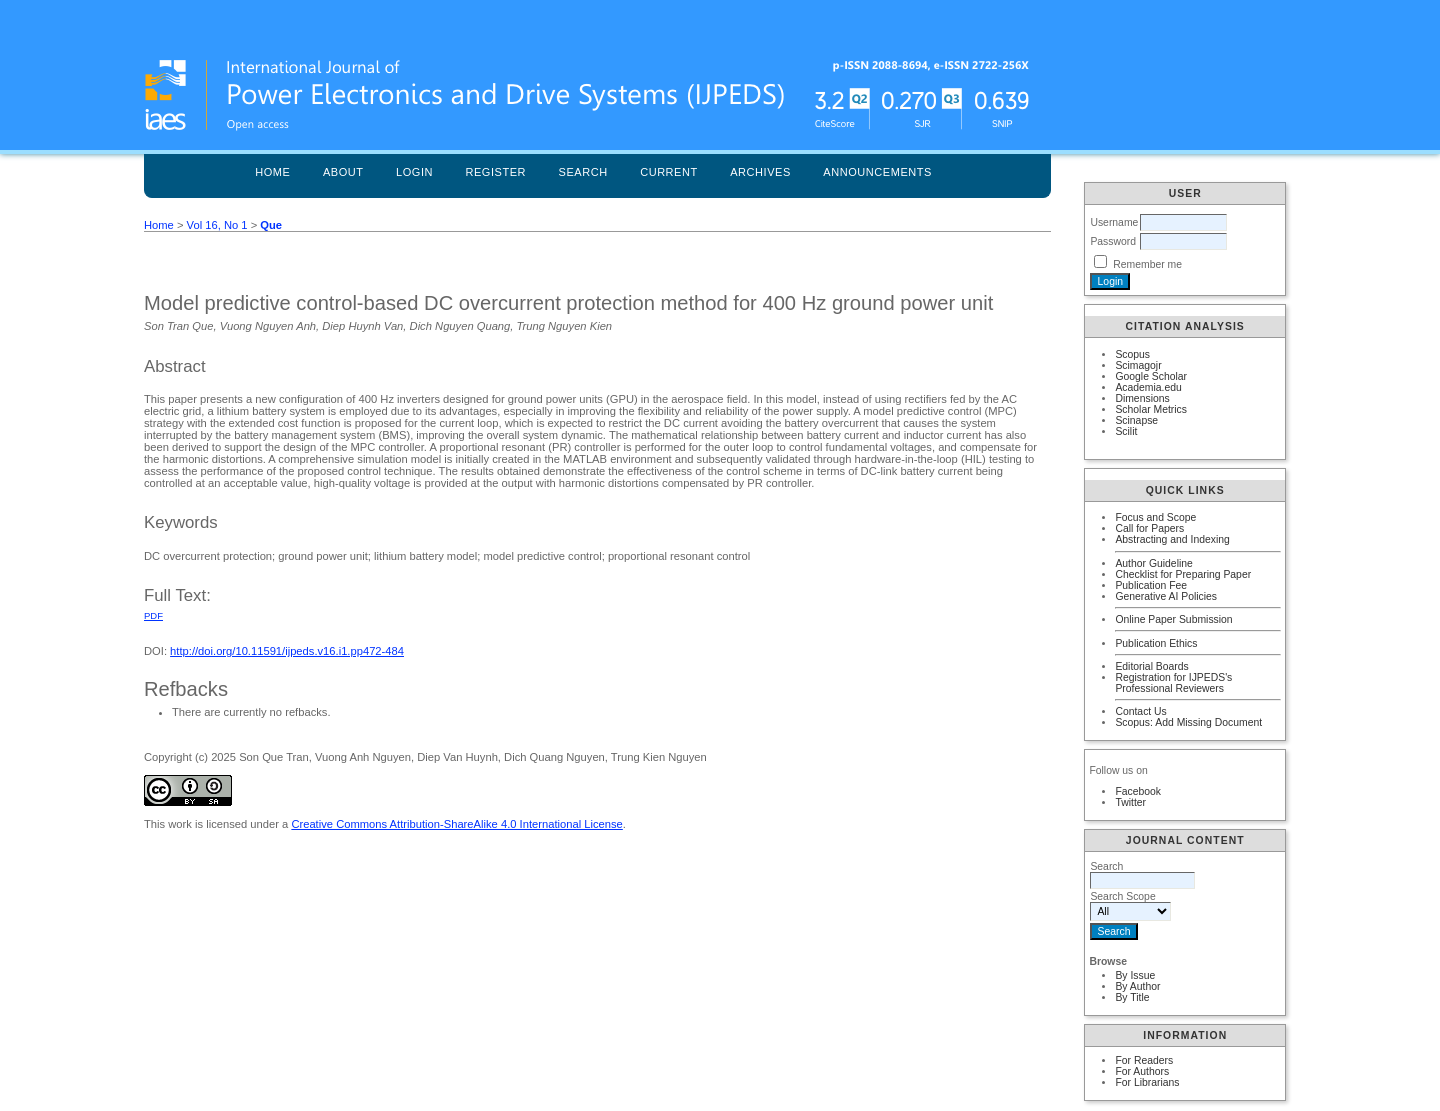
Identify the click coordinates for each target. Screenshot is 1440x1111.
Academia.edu (1148, 387)
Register (495, 172)
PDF (153, 615)
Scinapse (1136, 420)
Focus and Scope (1155, 517)
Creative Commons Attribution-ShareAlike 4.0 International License (456, 824)
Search (583, 172)
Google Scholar (1151, 376)
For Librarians (1147, 1082)
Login (414, 172)
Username (1114, 222)
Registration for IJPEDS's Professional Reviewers (1173, 683)
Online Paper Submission (1173, 619)
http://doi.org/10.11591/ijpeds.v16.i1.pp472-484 (287, 651)
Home (272, 172)
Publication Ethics (1156, 643)
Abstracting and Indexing (1172, 539)
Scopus (1132, 354)
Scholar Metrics (1151, 409)
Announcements (877, 172)
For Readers (1144, 1060)
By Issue (1135, 975)
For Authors (1142, 1071)
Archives (760, 172)
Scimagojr (1138, 365)
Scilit (1126, 431)
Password (1113, 241)
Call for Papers (1149, 528)
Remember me (1147, 264)
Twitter (1130, 802)
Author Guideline (1153, 563)
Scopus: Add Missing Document (1188, 722)
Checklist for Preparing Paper (1183, 574)
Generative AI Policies (1166, 596)
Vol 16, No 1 (217, 225)
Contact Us (1140, 711)
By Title (1132, 997)
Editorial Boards (1151, 666)
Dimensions (1142, 398)
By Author (1137, 986)
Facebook (1138, 791)
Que (271, 225)
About (343, 172)
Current (669, 172)
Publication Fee (1151, 585)
